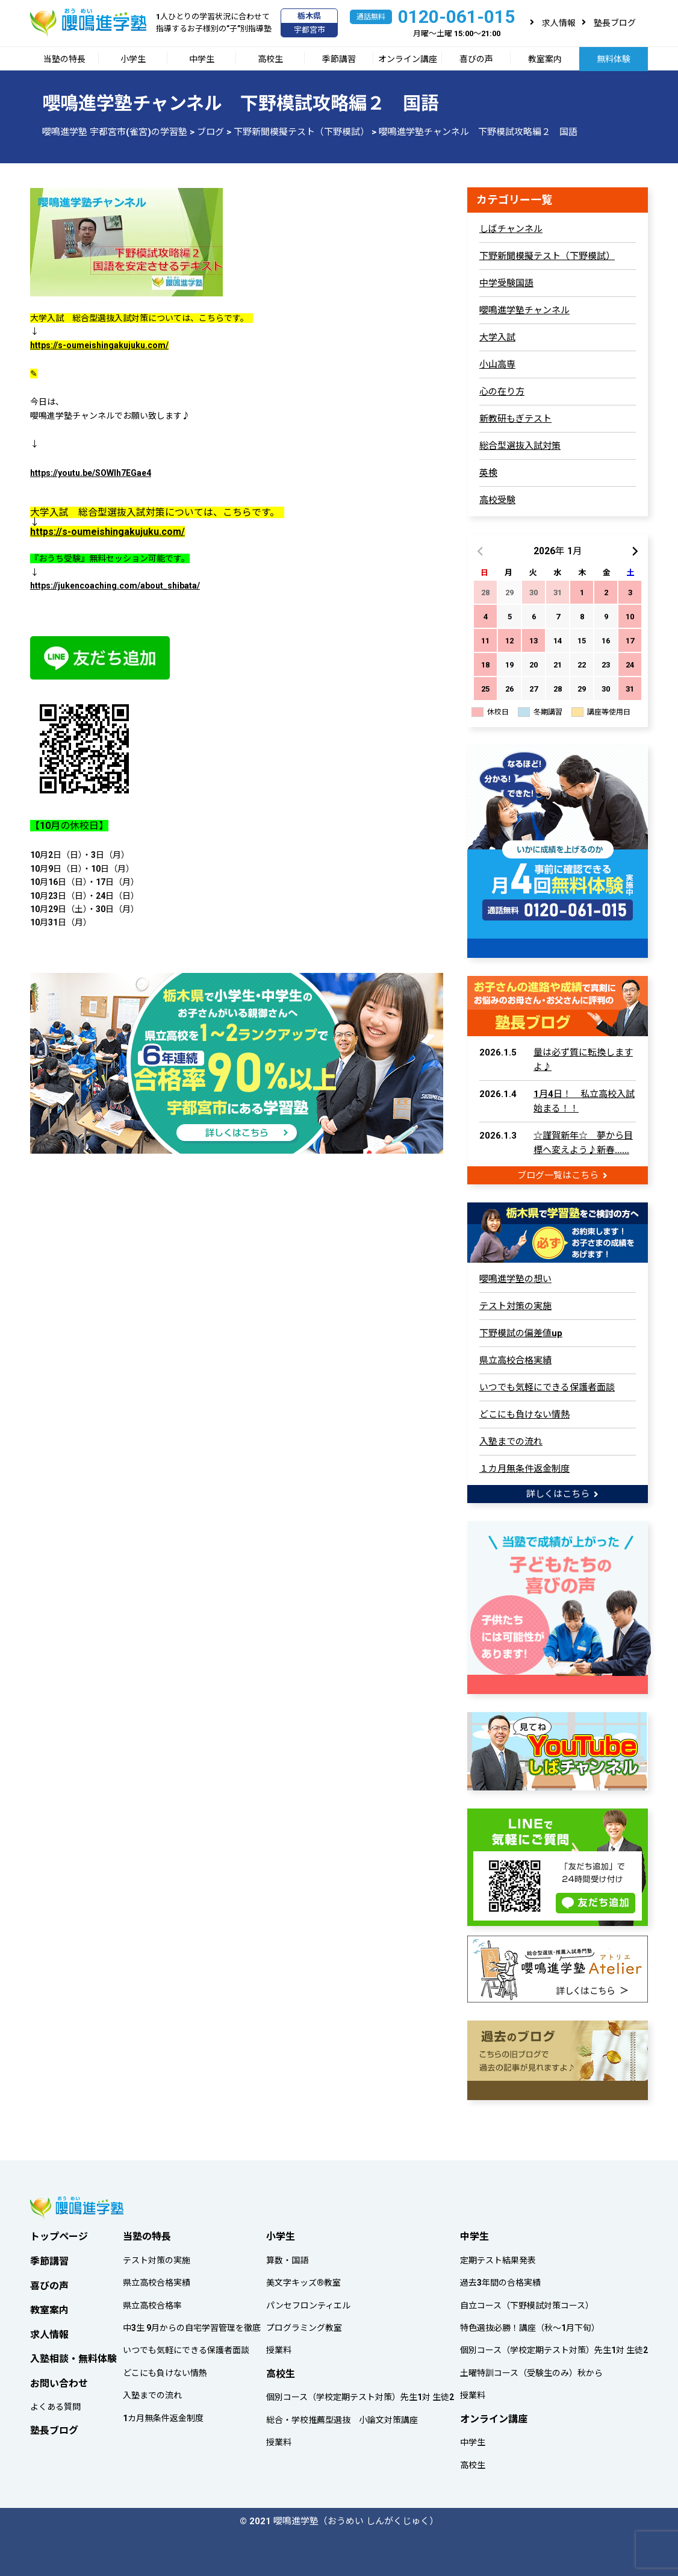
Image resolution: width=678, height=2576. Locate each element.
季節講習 (339, 59)
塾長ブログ (615, 23)
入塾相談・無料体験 (73, 2355)
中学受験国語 (506, 283)
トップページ (59, 2233)
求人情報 (559, 23)
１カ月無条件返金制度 (524, 1467)
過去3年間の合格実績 (500, 2279)
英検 (488, 472)
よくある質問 (55, 2404)
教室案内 (545, 59)
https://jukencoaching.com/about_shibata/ (115, 585)
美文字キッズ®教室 (303, 2279)
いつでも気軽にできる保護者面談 (547, 1386)
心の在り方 (501, 391)
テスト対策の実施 (515, 1304)
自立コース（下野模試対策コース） (527, 2302)
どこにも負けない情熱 (524, 1413)
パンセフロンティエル (308, 2302)
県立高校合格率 (152, 2302)
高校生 (270, 59)
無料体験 (613, 59)
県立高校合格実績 (515, 1359)
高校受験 (497, 500)
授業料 (278, 2347)
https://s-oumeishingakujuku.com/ (99, 345)
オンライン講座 (407, 59)
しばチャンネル (511, 229)
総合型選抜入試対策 (520, 445)
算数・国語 (287, 2257)
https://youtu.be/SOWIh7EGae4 (90, 473)
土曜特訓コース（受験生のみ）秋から (531, 2369)
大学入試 (497, 337)
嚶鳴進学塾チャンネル (524, 310)
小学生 (133, 59)
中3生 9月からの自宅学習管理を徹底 (192, 2324)
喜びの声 (476, 59)
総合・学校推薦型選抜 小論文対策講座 (342, 2416)
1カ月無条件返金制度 (163, 2414)
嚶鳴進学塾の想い (515, 1277)
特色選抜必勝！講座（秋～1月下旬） (530, 2324)
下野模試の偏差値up (520, 1332)
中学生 (201, 59)
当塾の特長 (64, 59)
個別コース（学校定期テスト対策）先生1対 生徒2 (360, 2394)
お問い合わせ (59, 2380)
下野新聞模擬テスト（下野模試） (547, 256)
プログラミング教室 (304, 2324)
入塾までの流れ (511, 1440)
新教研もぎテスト (515, 418)
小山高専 (497, 364)
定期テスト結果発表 (498, 2257)
